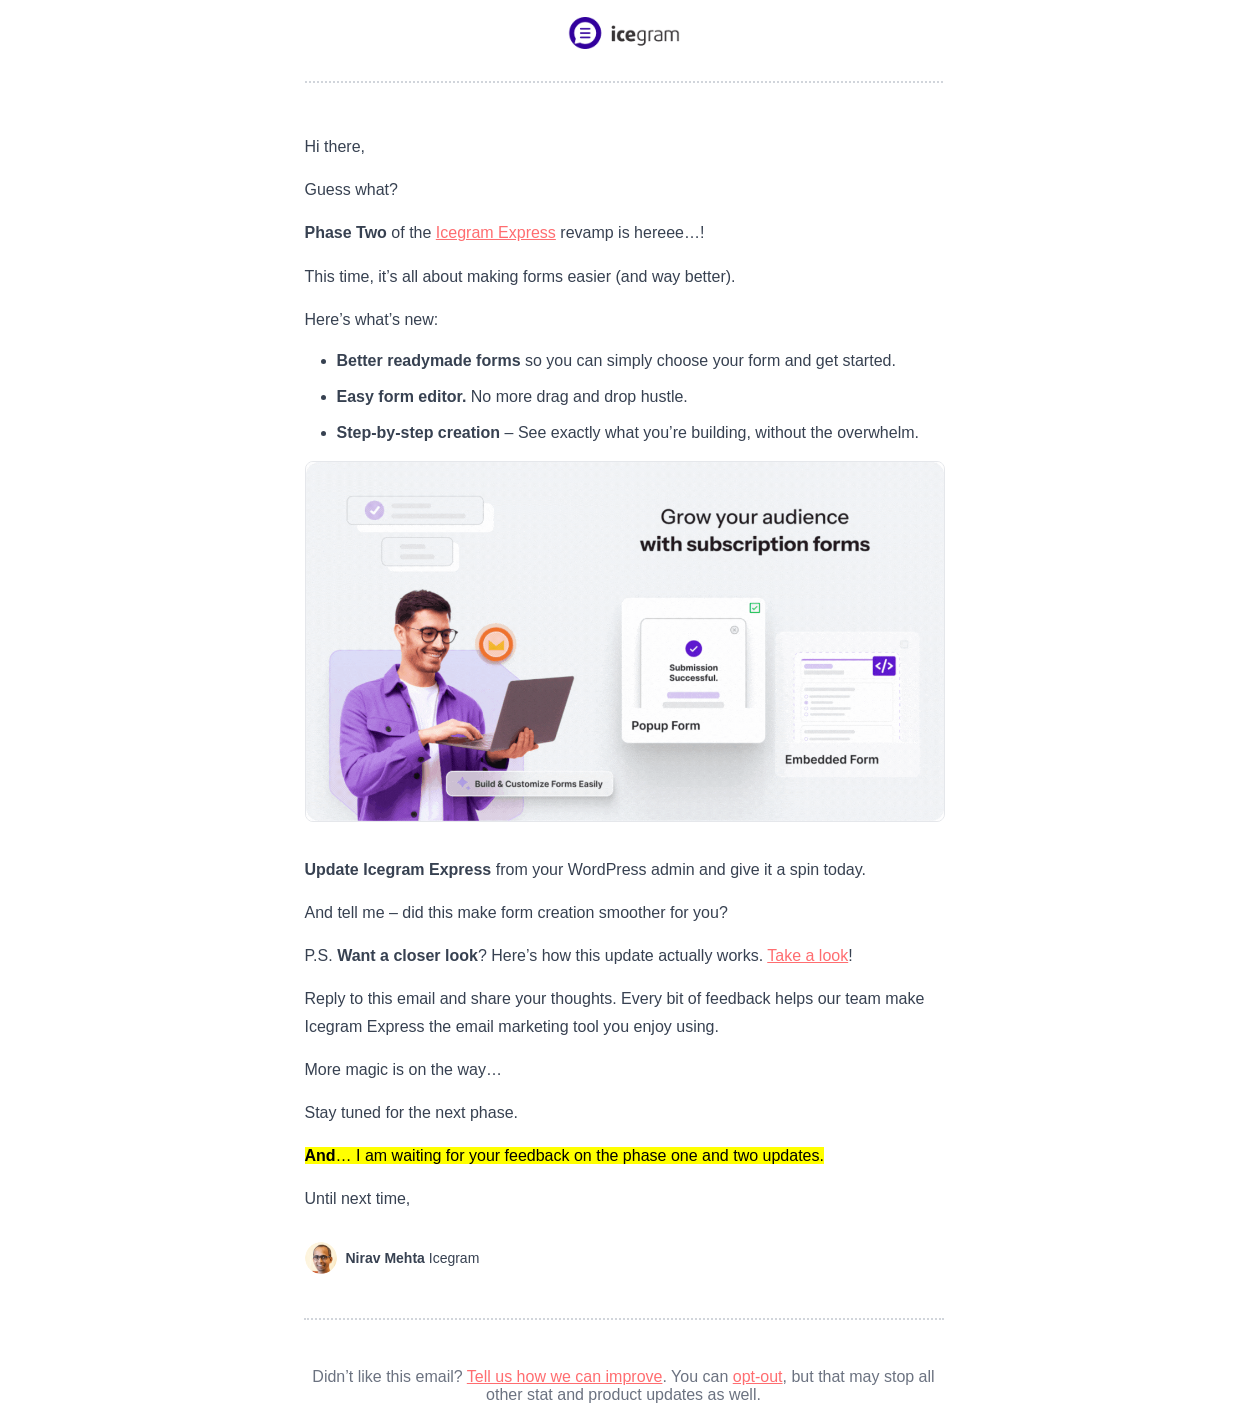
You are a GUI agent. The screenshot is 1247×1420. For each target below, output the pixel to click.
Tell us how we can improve (565, 1376)
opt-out (758, 1376)
